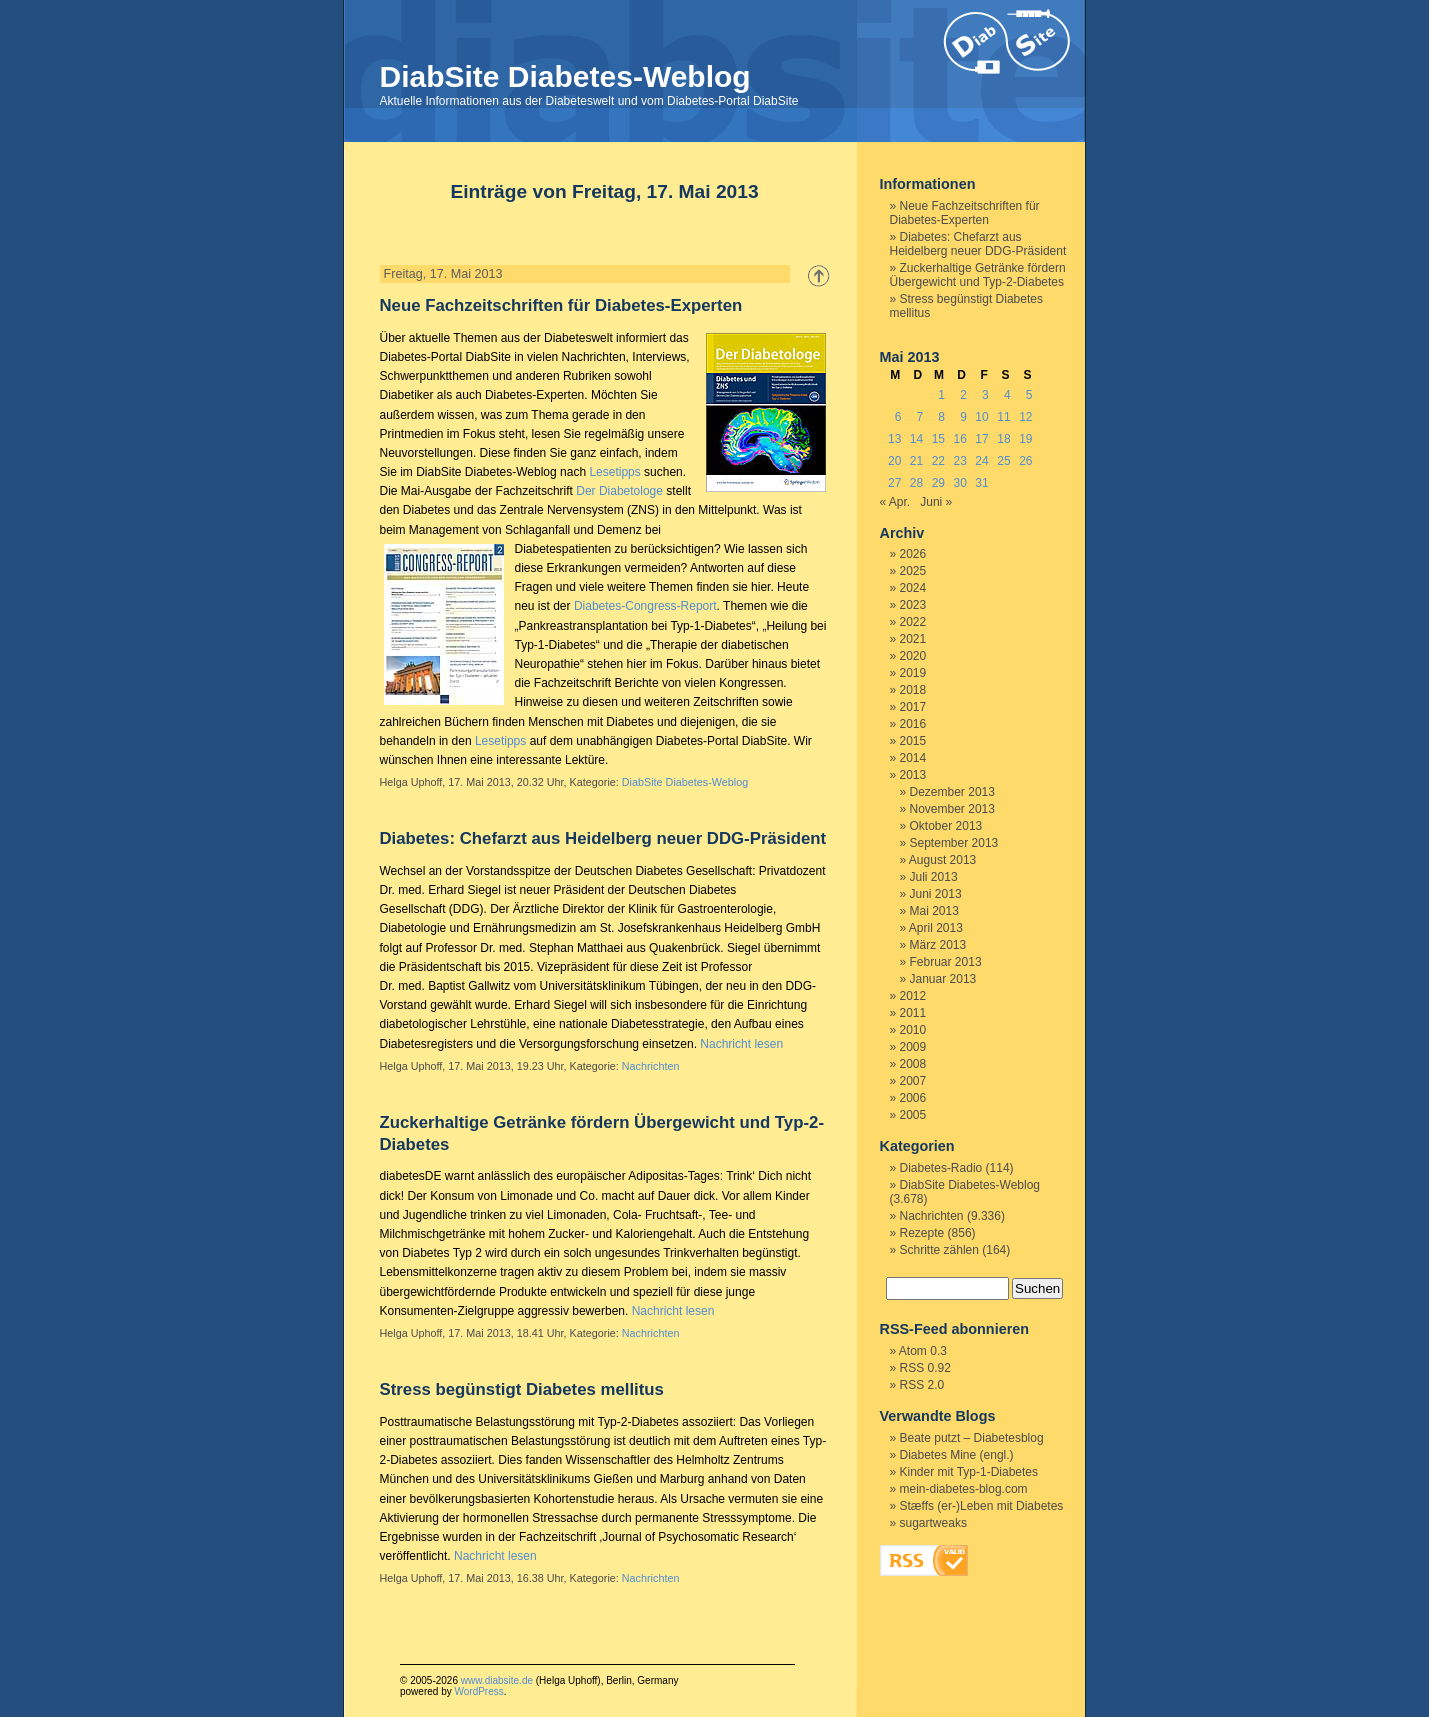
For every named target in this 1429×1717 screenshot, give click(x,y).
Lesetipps (614, 472)
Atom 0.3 (923, 1351)
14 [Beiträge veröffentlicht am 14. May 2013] (916, 439)
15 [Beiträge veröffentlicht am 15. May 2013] (938, 439)
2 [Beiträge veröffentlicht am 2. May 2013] (963, 395)
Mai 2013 (934, 911)
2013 (913, 775)
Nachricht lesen (741, 1044)
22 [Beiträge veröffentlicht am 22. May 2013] (938, 461)
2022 (913, 622)
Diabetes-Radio (941, 1168)
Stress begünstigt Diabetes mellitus (522, 1389)
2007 (913, 1081)
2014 (913, 758)
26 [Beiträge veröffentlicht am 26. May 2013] (1025, 461)
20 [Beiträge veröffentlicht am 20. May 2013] (894, 461)
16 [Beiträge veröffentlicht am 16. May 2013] (960, 439)
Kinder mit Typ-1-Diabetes (969, 1472)
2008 (913, 1064)
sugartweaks (933, 1523)
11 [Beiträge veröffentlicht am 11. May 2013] (1003, 417)
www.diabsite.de (497, 1680)
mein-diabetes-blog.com (964, 1489)
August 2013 (942, 860)
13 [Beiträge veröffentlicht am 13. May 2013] (894, 439)
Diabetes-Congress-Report (645, 606)
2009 (913, 1047)
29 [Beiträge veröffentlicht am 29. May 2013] (938, 483)
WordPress (478, 1691)
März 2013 (938, 945)
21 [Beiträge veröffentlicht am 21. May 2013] (916, 461)
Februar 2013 (946, 962)
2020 (913, 656)
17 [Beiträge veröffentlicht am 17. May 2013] (981, 439)
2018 (913, 690)
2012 (913, 996)
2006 (913, 1098)
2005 (913, 1115)
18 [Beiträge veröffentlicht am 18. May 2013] (1003, 439)
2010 (913, 1030)
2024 (913, 588)
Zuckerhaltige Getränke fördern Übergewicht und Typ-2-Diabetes (978, 275)
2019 (913, 673)
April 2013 (936, 928)
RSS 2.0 (922, 1385)
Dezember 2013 (952, 792)
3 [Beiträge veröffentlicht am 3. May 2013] (985, 395)
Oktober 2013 (946, 826)
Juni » (936, 502)
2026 (913, 554)
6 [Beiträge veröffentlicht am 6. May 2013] (898, 417)
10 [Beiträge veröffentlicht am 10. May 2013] (981, 417)
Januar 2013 (943, 979)
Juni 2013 (936, 894)
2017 (913, 707)
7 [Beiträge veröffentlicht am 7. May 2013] (920, 417)
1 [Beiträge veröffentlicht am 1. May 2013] (941, 395)
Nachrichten (651, 1066)
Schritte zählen (939, 1250)
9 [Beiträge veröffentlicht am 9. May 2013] (963, 417)
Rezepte (922, 1233)
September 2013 (954, 843)
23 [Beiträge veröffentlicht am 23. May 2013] (960, 461)
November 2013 (952, 809)
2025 (913, 571)
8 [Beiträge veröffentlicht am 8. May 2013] (941, 417)
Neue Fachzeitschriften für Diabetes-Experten (561, 305)
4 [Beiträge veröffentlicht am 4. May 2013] (1007, 395)
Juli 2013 (934, 877)
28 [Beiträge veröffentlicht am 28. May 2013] (916, 483)
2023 (913, 605)
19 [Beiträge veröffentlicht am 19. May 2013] (1025, 439)
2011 (913, 1013)
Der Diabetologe (619, 491)
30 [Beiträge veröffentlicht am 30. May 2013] (960, 483)
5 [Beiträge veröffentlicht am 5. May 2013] (1029, 395)
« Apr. (895, 502)
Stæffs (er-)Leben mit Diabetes (982, 1506)
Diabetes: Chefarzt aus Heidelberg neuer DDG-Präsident (603, 838)
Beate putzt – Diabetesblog (972, 1438)
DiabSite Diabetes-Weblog (565, 76)
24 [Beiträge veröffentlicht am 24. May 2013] (981, 461)
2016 (913, 724)
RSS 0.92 (925, 1368)
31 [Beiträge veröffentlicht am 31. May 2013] (981, 483)
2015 (913, 741)
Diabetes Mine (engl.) (957, 1455)
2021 (913, 639)
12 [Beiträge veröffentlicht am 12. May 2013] (1025, 417)
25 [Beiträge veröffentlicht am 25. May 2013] (1003, 461)
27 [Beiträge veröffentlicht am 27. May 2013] (894, 483)
